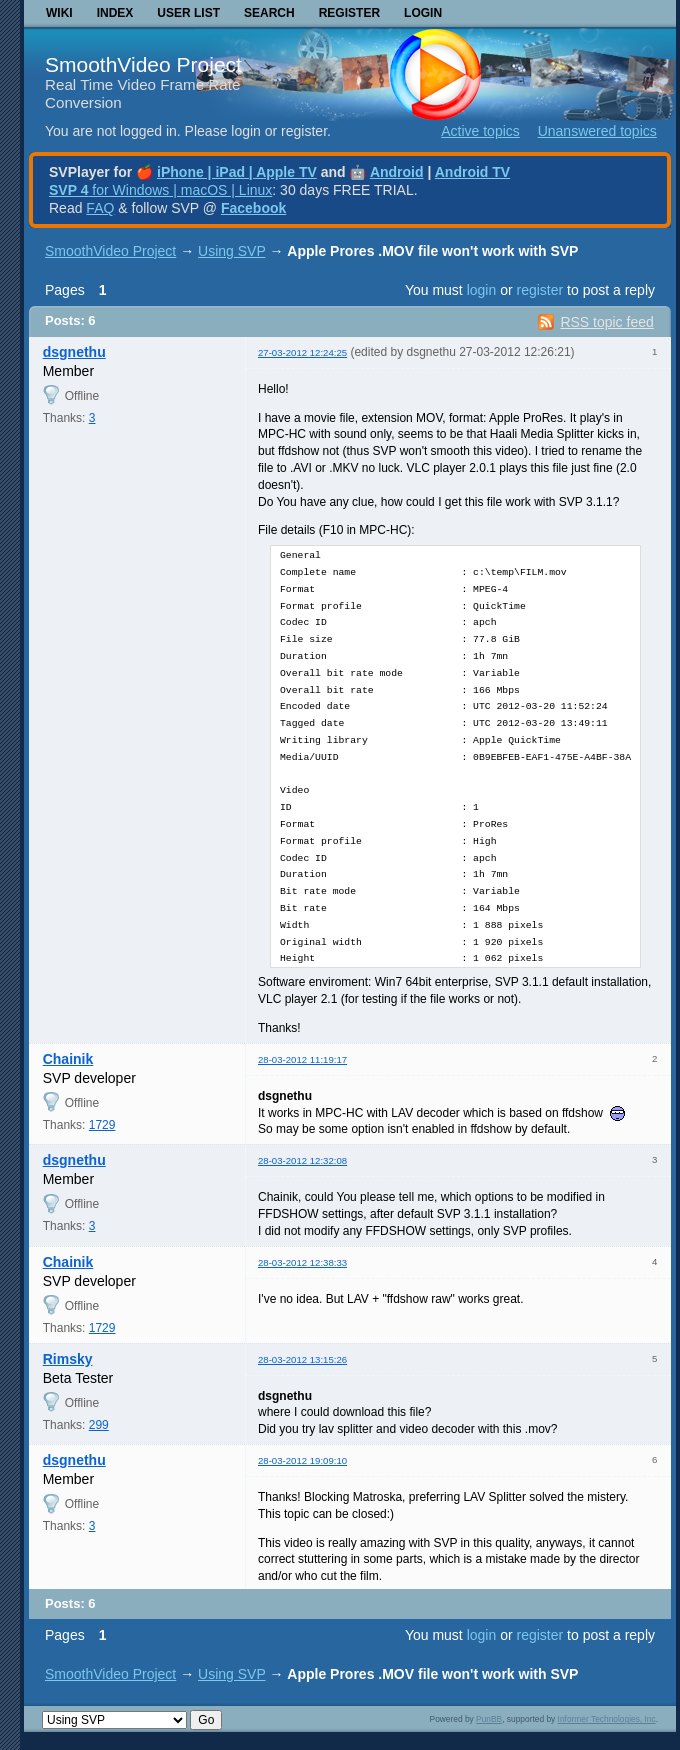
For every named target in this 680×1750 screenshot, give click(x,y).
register (539, 290)
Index (115, 13)
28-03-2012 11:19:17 (302, 1059)
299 (99, 1425)
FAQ (100, 208)
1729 (102, 1125)
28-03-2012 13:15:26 (302, 1359)
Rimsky (68, 1359)
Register (349, 13)
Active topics (480, 131)
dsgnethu (74, 352)
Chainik (68, 1059)
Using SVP (231, 251)
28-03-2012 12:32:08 (302, 1160)
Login (423, 13)
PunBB (489, 1719)
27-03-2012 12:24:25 (302, 352)
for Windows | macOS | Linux (160, 190)
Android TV (472, 172)
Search (269, 13)
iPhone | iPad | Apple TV (237, 172)
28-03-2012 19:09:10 (302, 1460)
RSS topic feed (606, 322)
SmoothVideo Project (143, 64)
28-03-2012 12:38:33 (302, 1262)
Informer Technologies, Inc (607, 1719)
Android (397, 172)
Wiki (59, 13)
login (482, 290)
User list (188, 13)
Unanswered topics (597, 131)
